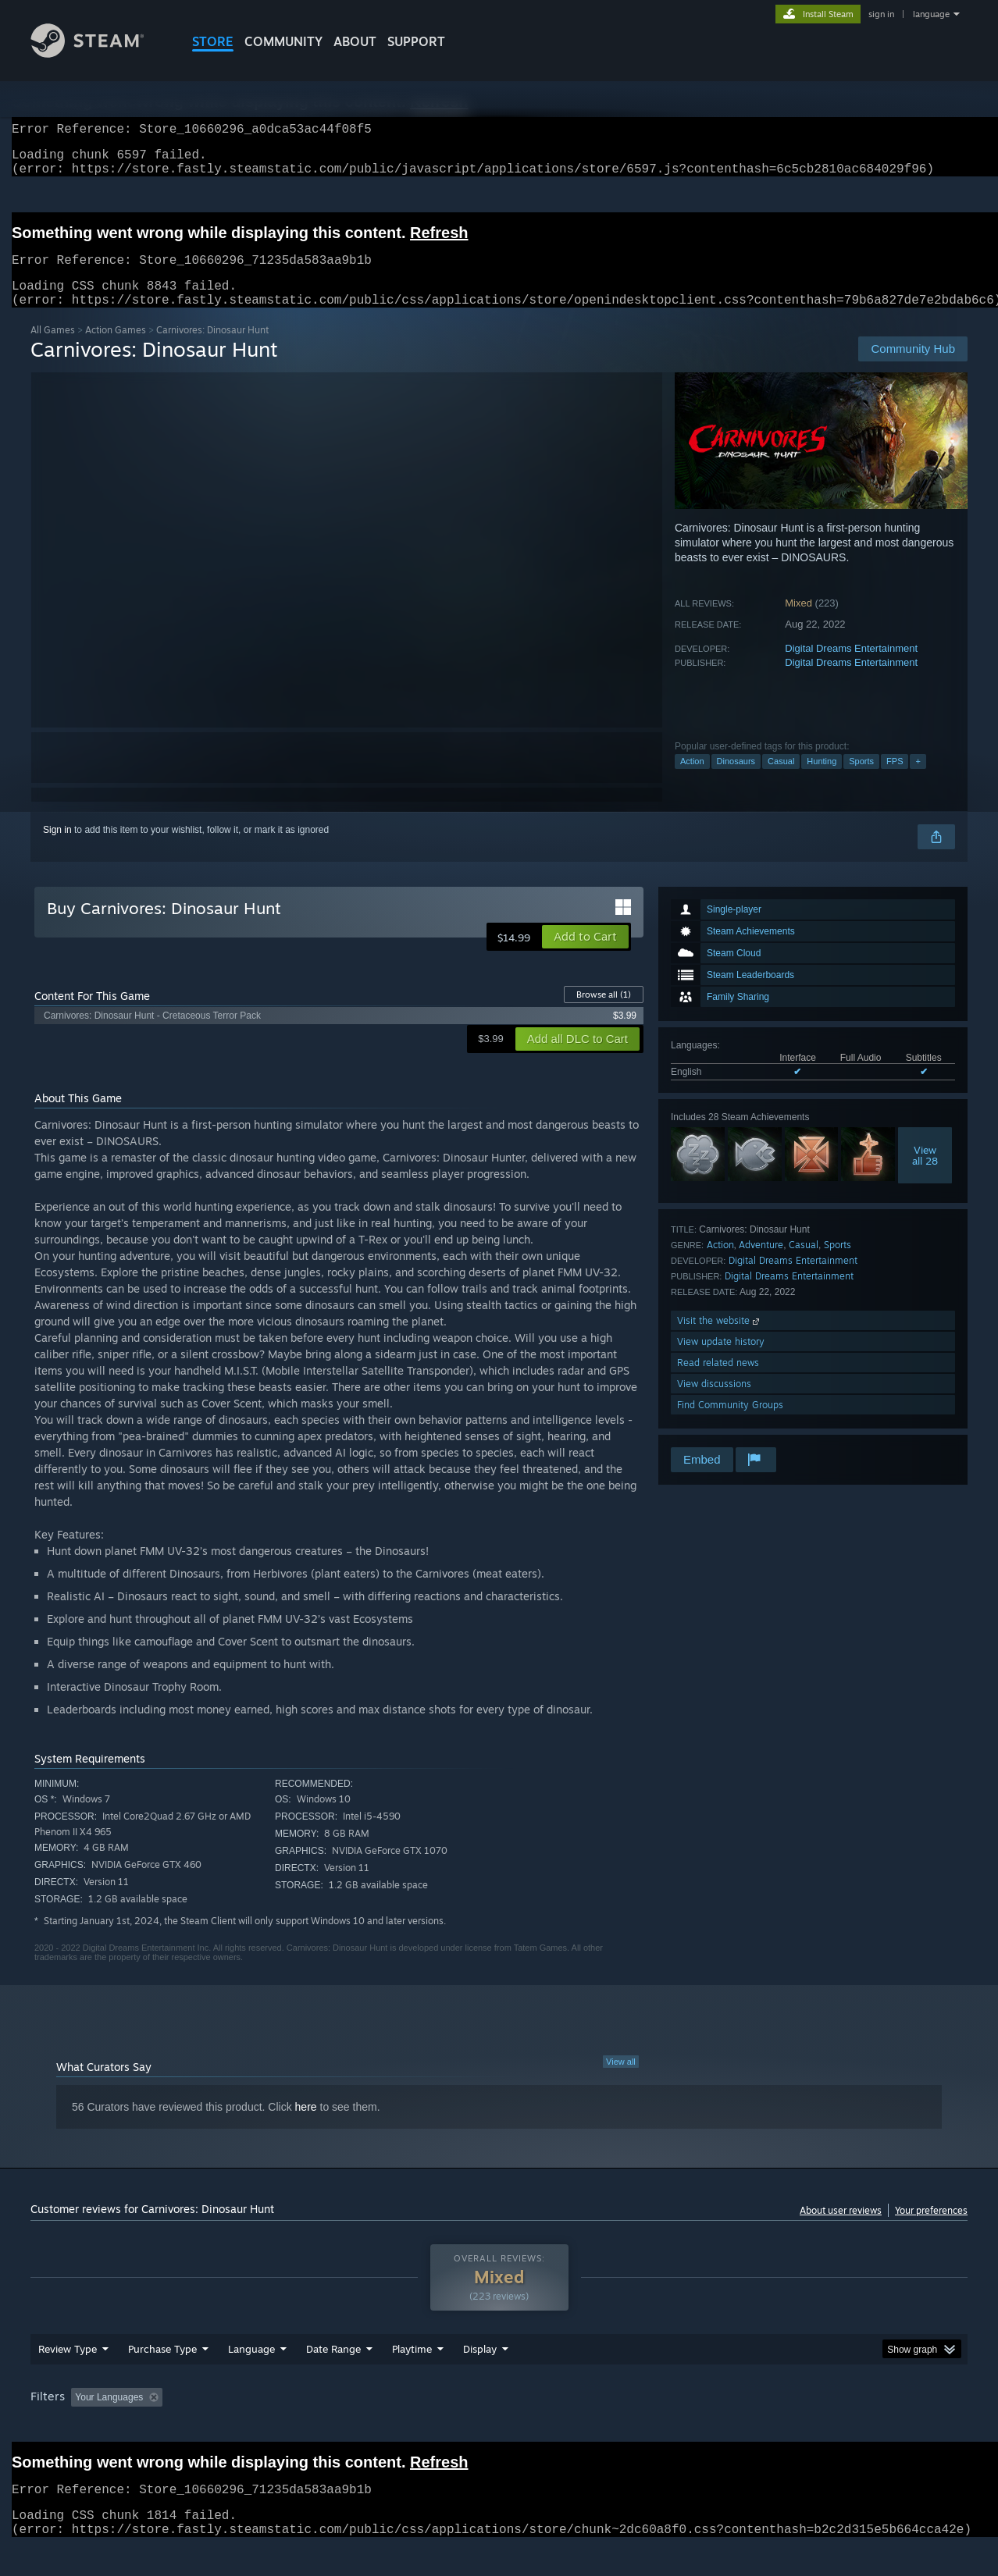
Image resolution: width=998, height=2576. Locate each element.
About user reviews (841, 2229)
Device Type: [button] (831, 2426)
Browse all (603, 1013)
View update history (721, 1360)
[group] (499, 2428)
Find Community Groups (730, 1423)
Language (251, 2378)
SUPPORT (416, 41)
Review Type (67, 2378)
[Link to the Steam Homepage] (99, 53)
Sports (861, 780)
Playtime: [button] (388, 2426)
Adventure (761, 1263)
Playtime (412, 2378)
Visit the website (719, 1339)
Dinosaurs (736, 780)
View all (621, 2080)
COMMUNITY (283, 41)
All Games (52, 348)
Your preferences (931, 2229)
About (354, 41)
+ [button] (917, 780)
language (931, 14)
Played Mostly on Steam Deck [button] (499, 2426)
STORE (212, 41)
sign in (881, 14)
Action (692, 780)
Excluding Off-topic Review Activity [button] (267, 2426)
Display (480, 2378)
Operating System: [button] (630, 2426)
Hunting (821, 780)
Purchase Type (162, 2378)
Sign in (57, 848)
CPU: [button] (711, 2426)
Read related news (718, 1381)
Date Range (333, 2378)
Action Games (115, 348)
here (306, 2125)
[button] (585, 955)
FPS (894, 780)
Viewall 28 (925, 1174)
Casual (781, 780)
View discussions (714, 1402)
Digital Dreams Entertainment (851, 667)
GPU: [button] (763, 2426)
